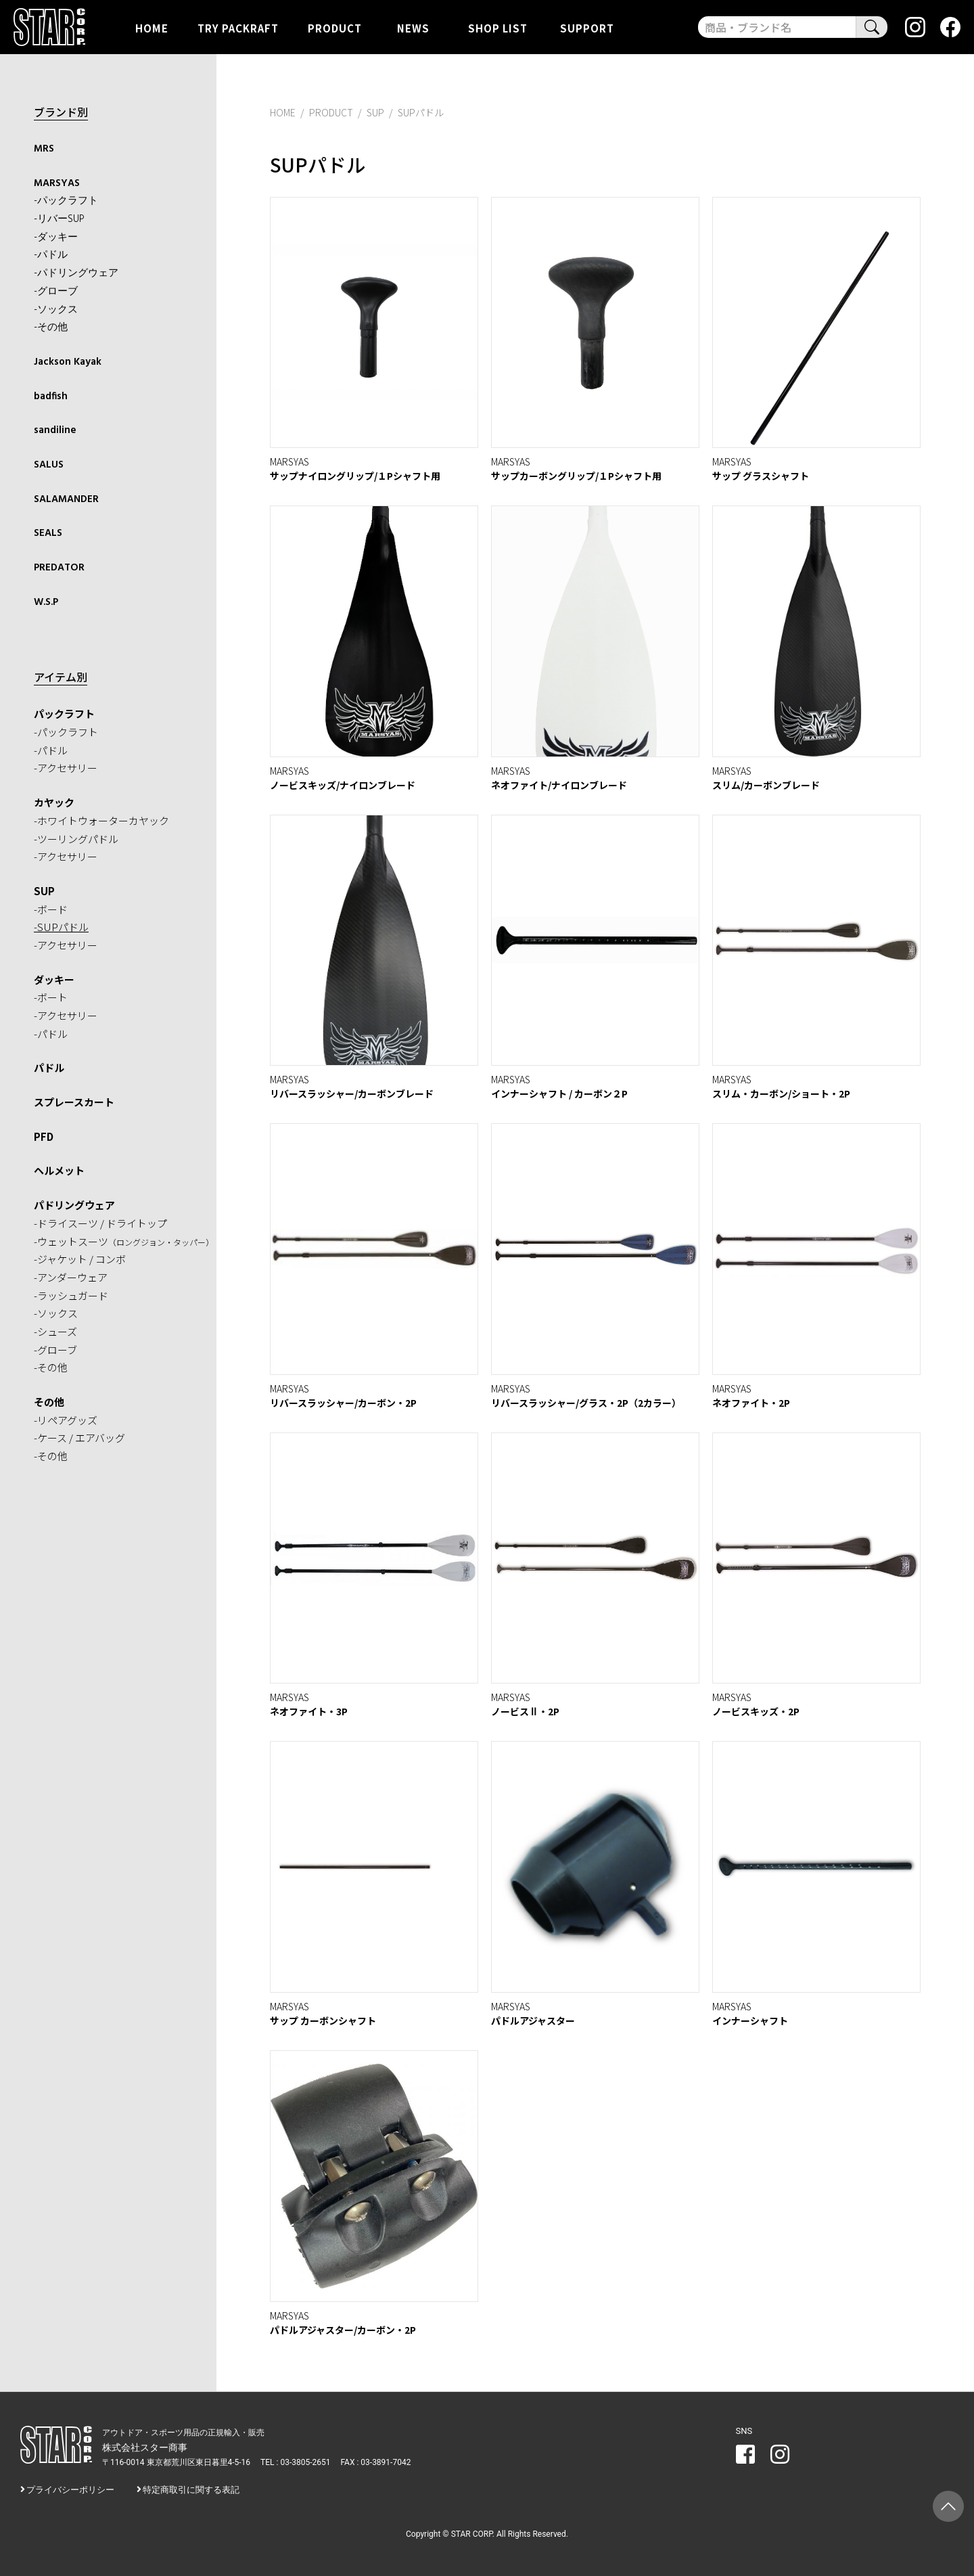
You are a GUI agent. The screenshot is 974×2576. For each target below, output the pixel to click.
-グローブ (56, 292)
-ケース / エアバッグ (79, 1437)
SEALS (48, 533)
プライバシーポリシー (70, 2490)
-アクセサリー (65, 768)
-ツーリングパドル (76, 839)
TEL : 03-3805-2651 (295, 2462)
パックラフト (64, 713)
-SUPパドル (61, 927)
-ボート (51, 997)
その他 (49, 1402)
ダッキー (54, 979)
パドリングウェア (74, 1205)
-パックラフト (66, 201)
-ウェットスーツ (124, 1241)
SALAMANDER (66, 499)
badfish (51, 396)
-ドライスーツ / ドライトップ (100, 1223)
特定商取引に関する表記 (191, 2490)
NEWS (413, 27)
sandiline (55, 430)
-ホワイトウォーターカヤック (101, 820)
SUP (44, 891)
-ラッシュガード (71, 1295)
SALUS (49, 465)
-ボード (51, 909)
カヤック (54, 802)
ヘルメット (59, 1170)
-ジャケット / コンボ (80, 1259)
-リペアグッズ (65, 1420)
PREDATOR (59, 568)
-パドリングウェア (76, 273)
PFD (43, 1136)
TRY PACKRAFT (238, 27)
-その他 (51, 327)
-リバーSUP (59, 219)
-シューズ (55, 1331)
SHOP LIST (498, 27)
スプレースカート (74, 1102)
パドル (49, 1067)
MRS (44, 149)
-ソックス (56, 310)
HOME (151, 27)
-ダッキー (56, 237)
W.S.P (46, 602)
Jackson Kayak (67, 362)
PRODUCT (335, 27)
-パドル (51, 255)
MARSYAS (57, 183)
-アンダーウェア (71, 1277)
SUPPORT (587, 27)
